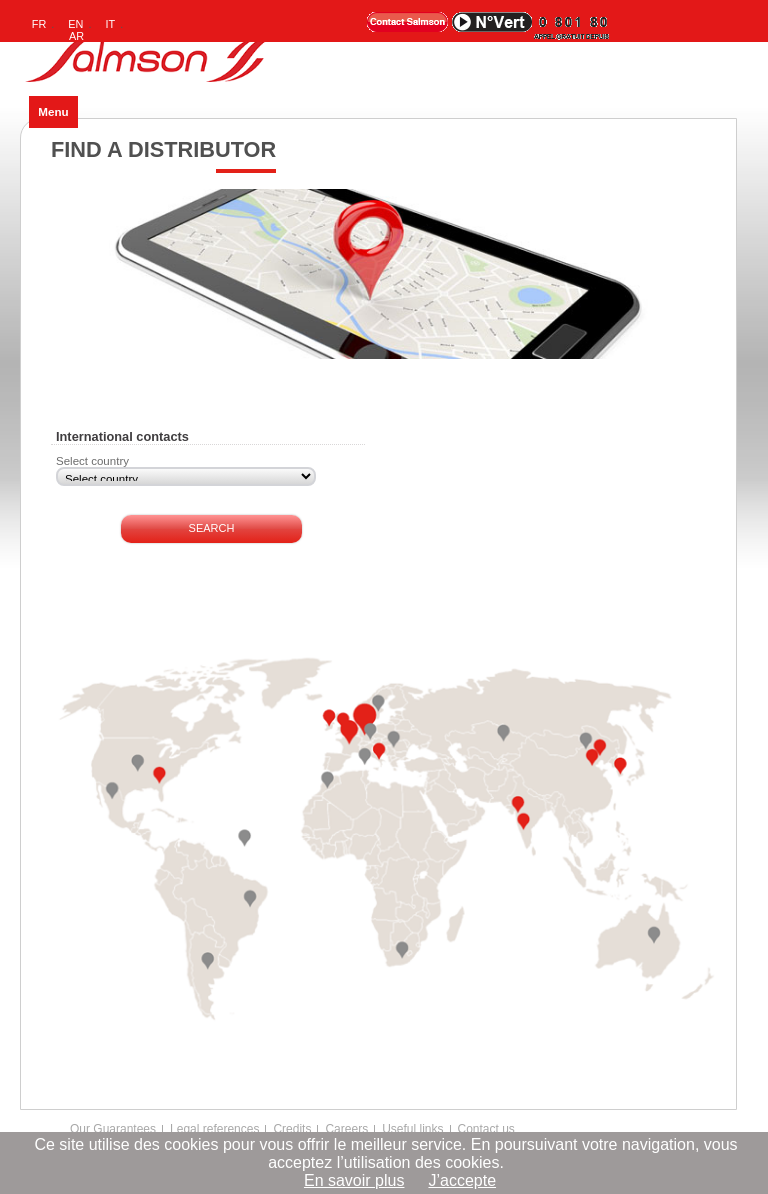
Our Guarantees (113, 1129)
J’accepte (462, 1180)
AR (76, 36)
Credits (292, 1129)
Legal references (214, 1129)
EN (75, 24)
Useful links (412, 1129)
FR (39, 24)
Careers (346, 1129)
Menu (53, 111)
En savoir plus (354, 1180)
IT (111, 24)
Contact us (486, 1129)
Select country (92, 461)
